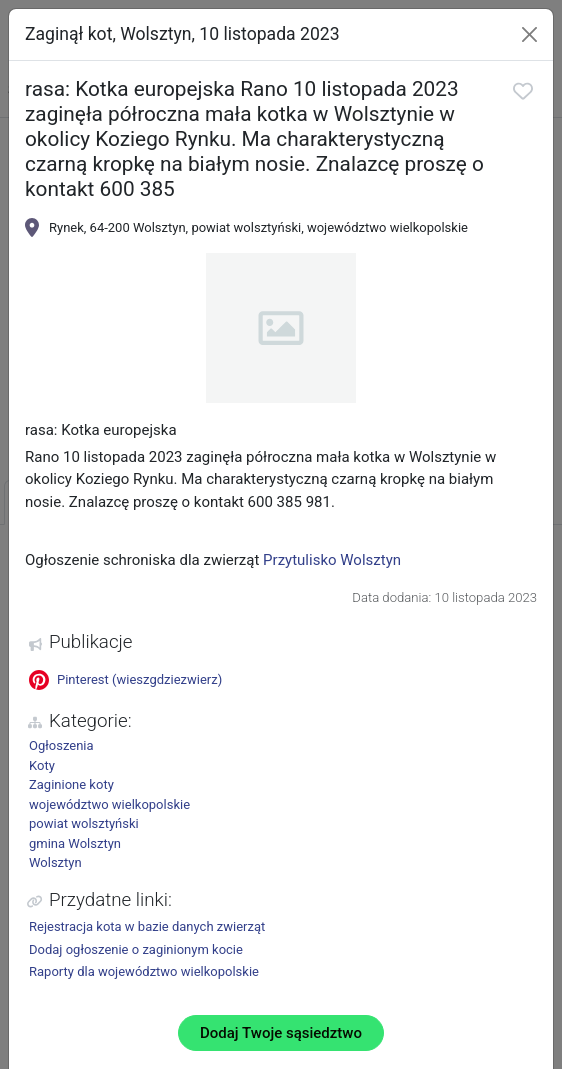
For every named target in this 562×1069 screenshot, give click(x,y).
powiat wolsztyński (84, 823)
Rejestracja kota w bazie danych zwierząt (147, 926)
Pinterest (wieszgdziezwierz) (125, 680)
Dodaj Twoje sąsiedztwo (281, 1033)
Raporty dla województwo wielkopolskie (144, 971)
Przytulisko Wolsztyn (332, 560)
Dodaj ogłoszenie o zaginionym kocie (136, 949)
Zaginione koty (71, 784)
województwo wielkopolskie (109, 804)
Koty (42, 765)
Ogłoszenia (61, 745)
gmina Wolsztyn (75, 843)
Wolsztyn (55, 862)
